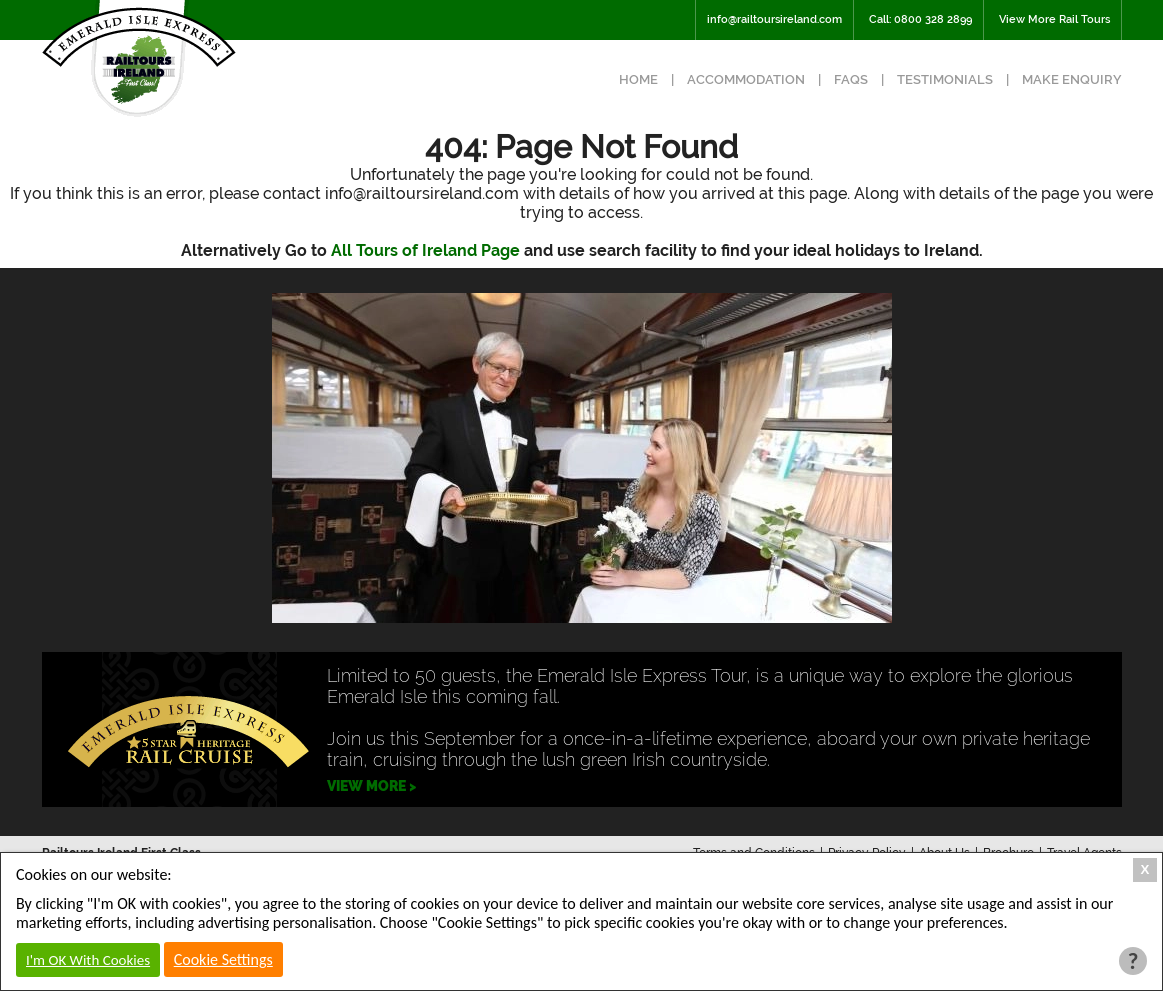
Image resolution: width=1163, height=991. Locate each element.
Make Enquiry (1072, 79)
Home (638, 79)
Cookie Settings (223, 959)
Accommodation (746, 79)
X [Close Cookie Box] (1145, 869)
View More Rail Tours (1054, 19)
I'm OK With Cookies (88, 960)
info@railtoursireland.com (774, 19)
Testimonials (945, 79)
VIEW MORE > (371, 786)
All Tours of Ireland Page (425, 250)
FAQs (851, 79)
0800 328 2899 (933, 19)
